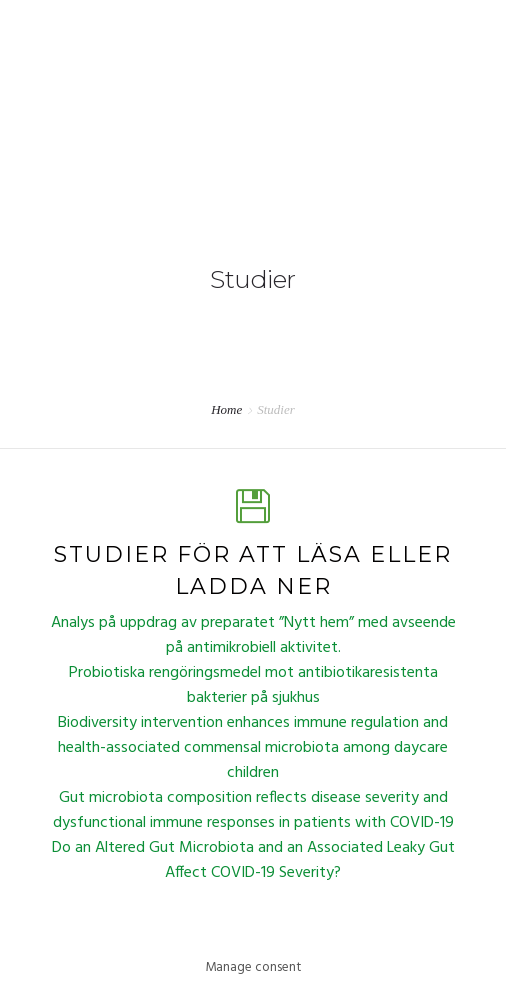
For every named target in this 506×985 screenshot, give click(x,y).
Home (226, 409)
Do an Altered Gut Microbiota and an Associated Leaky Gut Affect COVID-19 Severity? (253, 860)
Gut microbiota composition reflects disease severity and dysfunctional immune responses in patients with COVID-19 (253, 810)
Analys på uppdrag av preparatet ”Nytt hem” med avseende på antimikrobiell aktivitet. (253, 635)
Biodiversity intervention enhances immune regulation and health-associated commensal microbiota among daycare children (253, 748)
